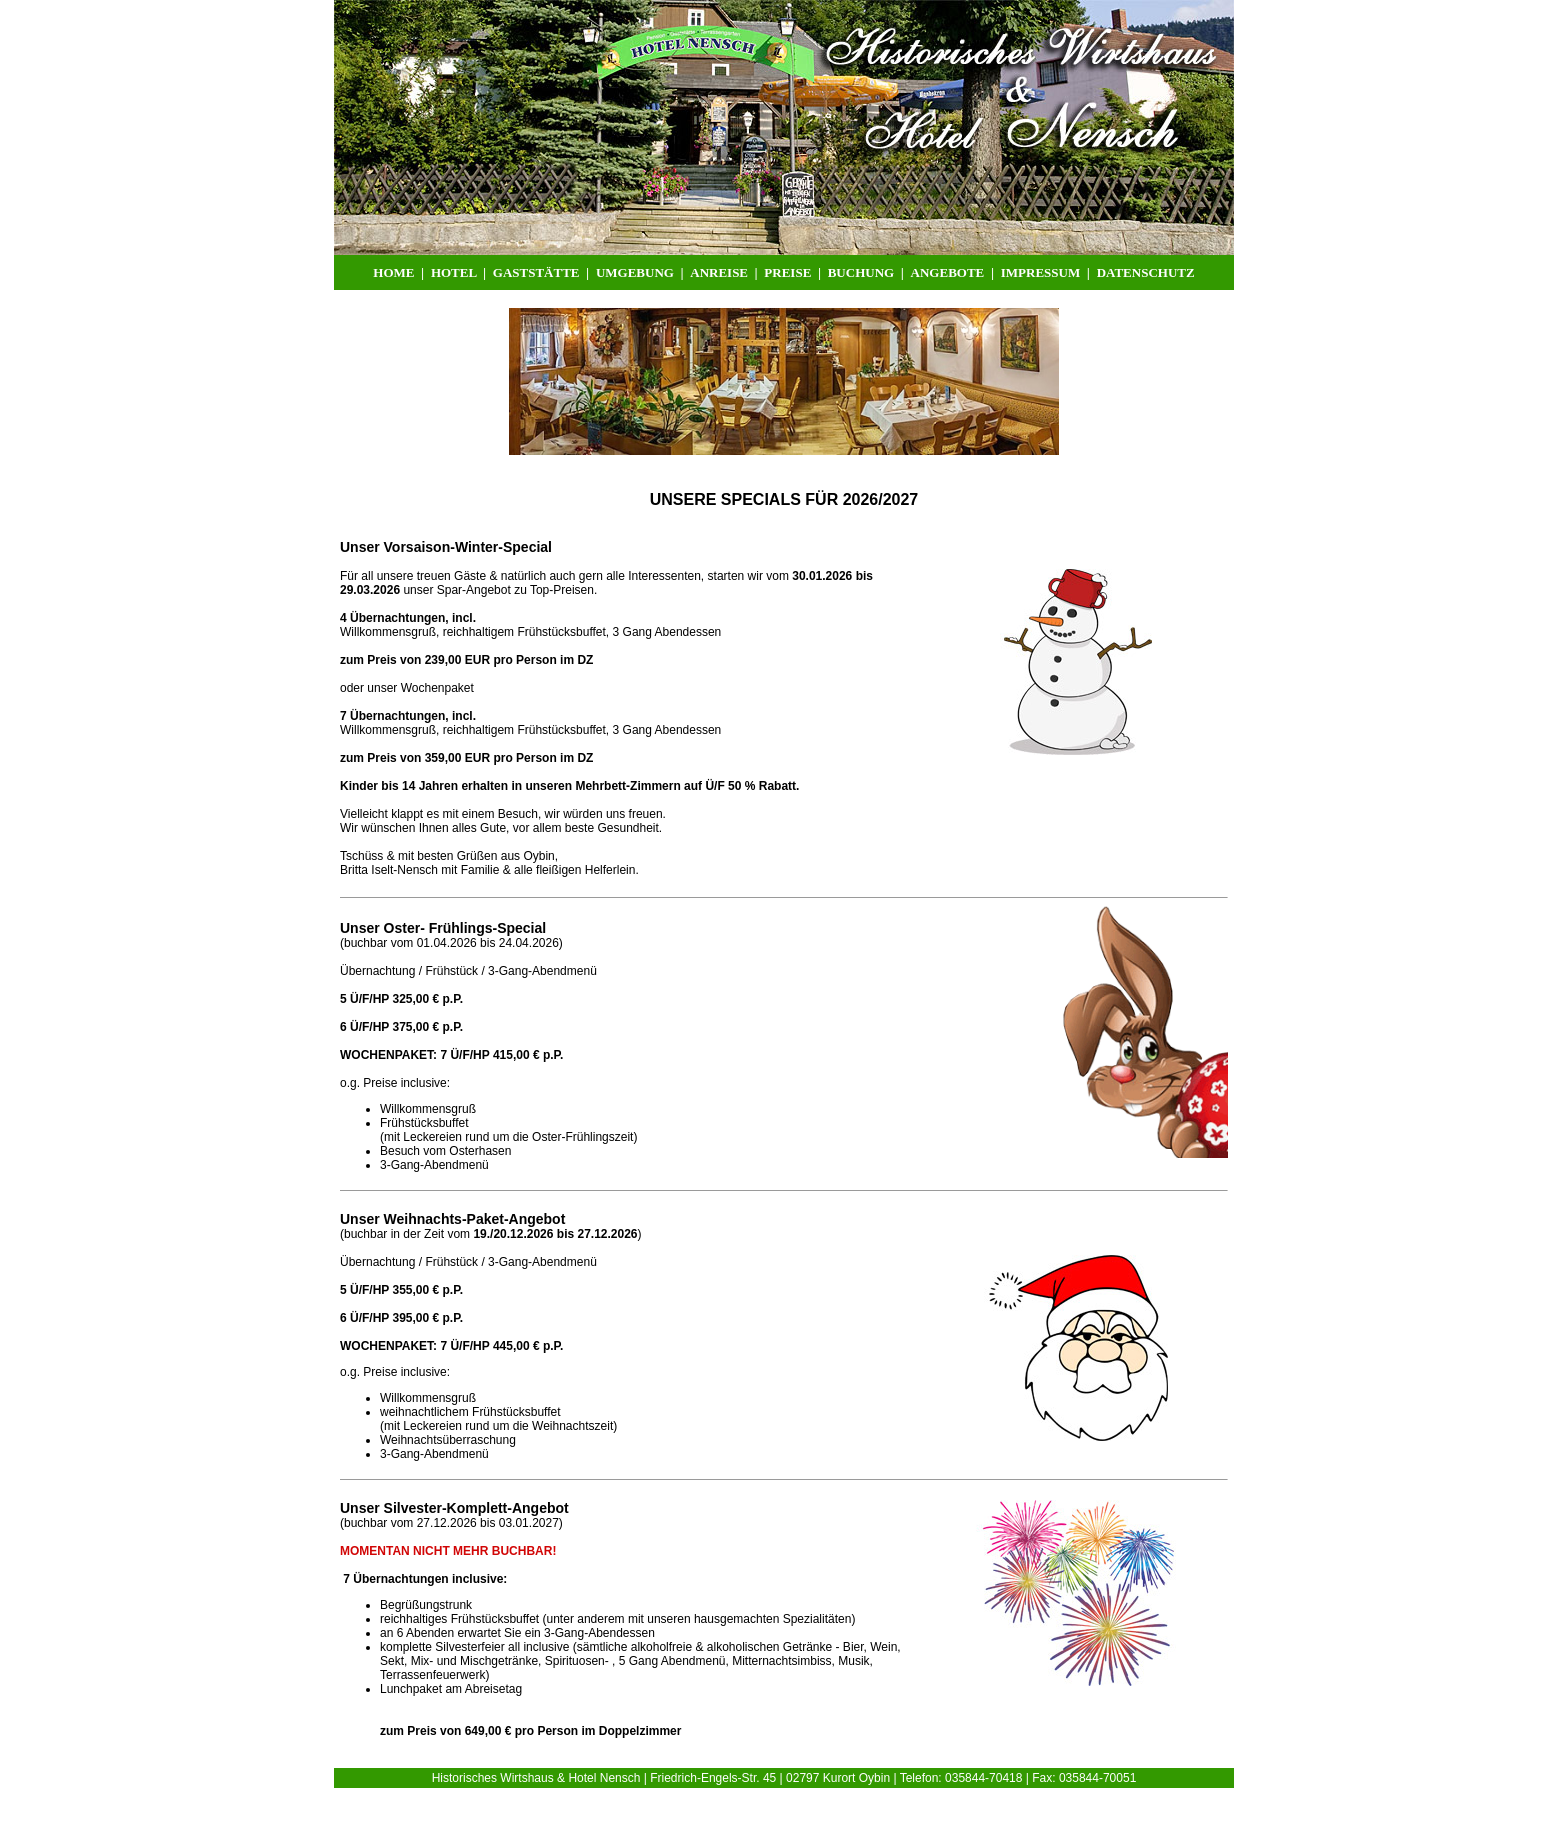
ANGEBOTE (948, 272)
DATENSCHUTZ (1146, 272)
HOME (393, 272)
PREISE (789, 272)
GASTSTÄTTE (538, 272)
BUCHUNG (861, 272)
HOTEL (455, 272)
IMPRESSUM (1040, 272)
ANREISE (722, 272)
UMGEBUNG (636, 272)
